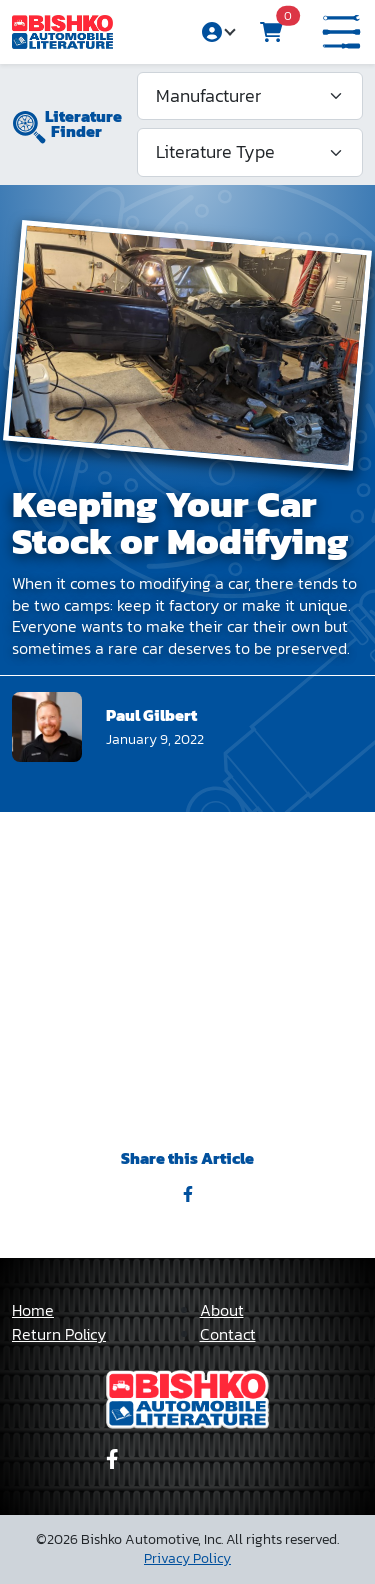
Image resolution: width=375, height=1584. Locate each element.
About (222, 1310)
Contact (228, 1334)
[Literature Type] (250, 152)
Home (33, 1310)
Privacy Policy (187, 1558)
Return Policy (59, 1334)
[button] (341, 32)
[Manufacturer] (250, 96)
